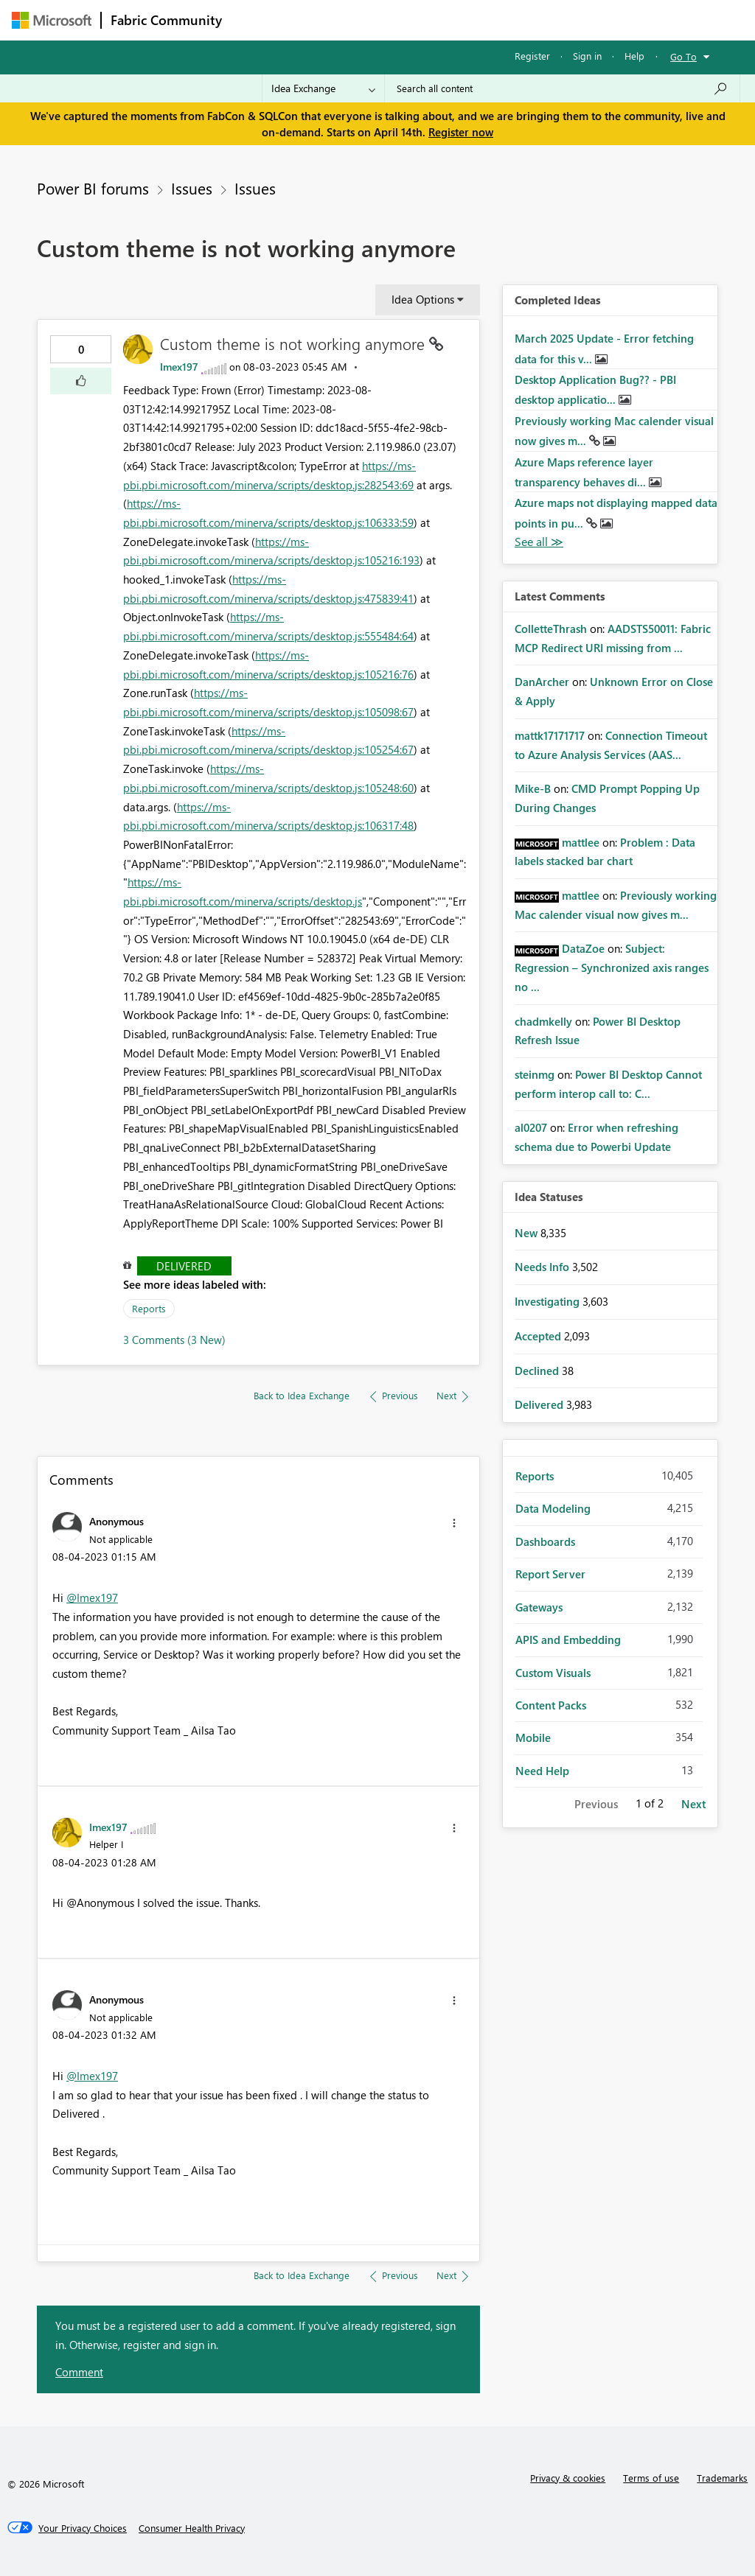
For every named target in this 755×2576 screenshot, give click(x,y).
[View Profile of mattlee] (580, 842)
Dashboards (545, 1541)
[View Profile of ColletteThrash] (551, 628)
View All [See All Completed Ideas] (539, 541)
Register (532, 55)
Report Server (550, 1574)
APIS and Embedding (568, 1639)
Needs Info (543, 1266)
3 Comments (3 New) (174, 1339)
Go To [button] (683, 56)
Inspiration (320, 19)
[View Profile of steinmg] (534, 1074)
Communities (446, 19)
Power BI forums (93, 188)
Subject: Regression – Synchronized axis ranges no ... (612, 967)
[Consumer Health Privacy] (192, 2528)
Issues (191, 188)
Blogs (512, 19)
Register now (460, 132)
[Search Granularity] (323, 88)
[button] (80, 381)
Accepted (539, 1336)
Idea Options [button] (423, 299)
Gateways (539, 1607)
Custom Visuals (553, 1672)
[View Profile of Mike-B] (533, 788)
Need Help (542, 1770)
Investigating (548, 1301)
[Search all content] (562, 88)
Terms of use (651, 2477)
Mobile (533, 1737)
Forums (255, 19)
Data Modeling (553, 1508)
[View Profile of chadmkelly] (543, 1021)
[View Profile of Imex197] (179, 366)
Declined (538, 1370)
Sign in (587, 55)
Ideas (380, 19)
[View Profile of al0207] (531, 1127)
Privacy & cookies (567, 2477)
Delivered (184, 1266)
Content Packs (550, 1705)
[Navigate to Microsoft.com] (51, 20)
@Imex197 (92, 1597)
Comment (79, 2372)
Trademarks (722, 2477)
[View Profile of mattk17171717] (550, 735)
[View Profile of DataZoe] (583, 948)
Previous (596, 1803)
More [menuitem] (562, 19)
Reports (149, 1308)
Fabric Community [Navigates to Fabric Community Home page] (166, 20)
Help (634, 55)
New (527, 1232)
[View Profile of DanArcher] (542, 681)
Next (693, 1803)
